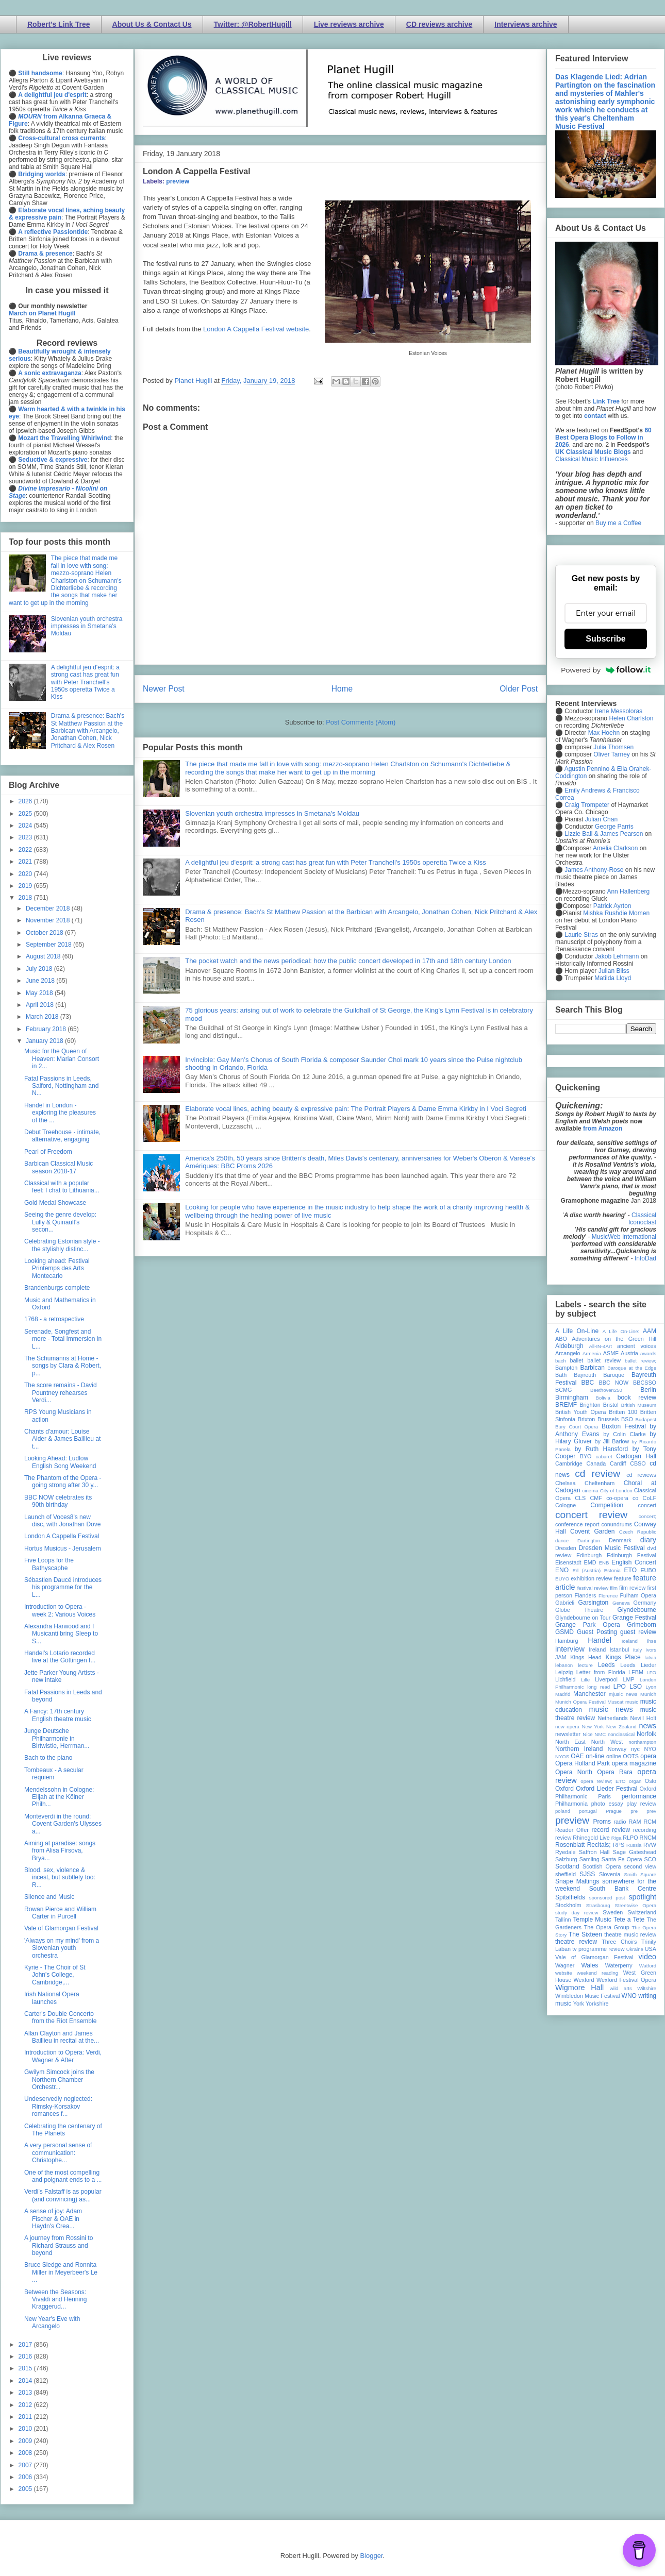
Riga (616, 1838)
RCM (649, 1822)
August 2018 (44, 956)
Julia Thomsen (613, 747)
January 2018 (45, 1041)
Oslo (650, 1781)
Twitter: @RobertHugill (253, 24)
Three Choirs (619, 1942)
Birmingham (571, 1397)
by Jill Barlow (612, 1441)
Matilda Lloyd (612, 978)
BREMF (566, 1404)
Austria (629, 1353)
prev (651, 1811)
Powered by (606, 670)
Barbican (592, 1367)
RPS (618, 1845)
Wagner (564, 1965)
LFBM (635, 1672)
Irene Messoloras (618, 711)
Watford (647, 1965)
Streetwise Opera (635, 1905)
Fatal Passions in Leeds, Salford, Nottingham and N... (61, 1086)
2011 (26, 2416)
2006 (26, 2477)
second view (640, 1866)
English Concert (633, 1562)
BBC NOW (614, 1382)
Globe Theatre (579, 1610)
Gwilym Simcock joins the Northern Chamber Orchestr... (59, 2079)
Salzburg (566, 1859)
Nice (587, 1734)
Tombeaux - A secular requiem (54, 1773)
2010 (26, 2428)
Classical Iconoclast (642, 1218)
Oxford (564, 1788)
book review (637, 1397)
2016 (26, 2356)
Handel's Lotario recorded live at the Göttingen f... (59, 1656)
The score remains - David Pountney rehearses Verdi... (60, 1393)
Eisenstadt (568, 1562)
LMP (628, 1679)
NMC (600, 1734)
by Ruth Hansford (601, 1449)
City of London (616, 1490)
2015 (26, 2368)
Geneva (621, 1603)
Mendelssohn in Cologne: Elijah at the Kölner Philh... (59, 1797)
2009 (26, 2441)
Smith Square (640, 1874)
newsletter (567, 1734)
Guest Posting (597, 1632)
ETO (630, 1570)
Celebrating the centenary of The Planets (63, 2130)
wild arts (621, 1988)
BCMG (563, 1390)
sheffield (565, 1874)
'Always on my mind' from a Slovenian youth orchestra (61, 1948)
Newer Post (164, 688)
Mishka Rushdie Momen (616, 913)
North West (607, 1742)
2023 (26, 837)
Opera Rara (615, 1772)
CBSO (638, 1463)
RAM (634, 1822)
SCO (650, 1859)
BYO (586, 1456)
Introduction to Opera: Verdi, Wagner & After (63, 2056)
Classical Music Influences (591, 459)
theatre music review (630, 1934)
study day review (576, 1912)
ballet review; (640, 1360)
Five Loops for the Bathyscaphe (49, 1564)
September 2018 (49, 944)
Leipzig (564, 1672)
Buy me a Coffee (618, 523)
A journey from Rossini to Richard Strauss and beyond (58, 2245)
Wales (589, 1965)
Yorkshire (597, 2003)
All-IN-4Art (600, 1346)
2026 (26, 801)
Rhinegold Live (591, 1837)
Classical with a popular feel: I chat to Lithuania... (61, 1187)
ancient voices (636, 1346)
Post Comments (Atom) (360, 722)
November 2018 (49, 920)
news (647, 1726)
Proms (602, 1821)
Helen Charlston (631, 718)
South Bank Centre (622, 1888)
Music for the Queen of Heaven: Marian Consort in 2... (61, 1059)
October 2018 (45, 932)
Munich (648, 1694)
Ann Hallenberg (628, 891)
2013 (26, 2392)
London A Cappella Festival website (256, 329)
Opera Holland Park (582, 1763)
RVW (649, 1845)
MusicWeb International (624, 1236)
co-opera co (622, 1498)
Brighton (589, 1405)
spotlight (642, 1897)
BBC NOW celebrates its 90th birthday (58, 1501)
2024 (26, 825)
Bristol (611, 1405)
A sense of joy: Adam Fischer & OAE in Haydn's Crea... (53, 2219)
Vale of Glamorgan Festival (61, 1928)
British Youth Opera (580, 1412)
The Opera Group (606, 1927)
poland (562, 1811)
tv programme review (598, 1949)
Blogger (371, 2556)
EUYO (562, 1578)
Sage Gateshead (634, 1852)
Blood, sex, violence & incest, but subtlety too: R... (59, 1877)
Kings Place (623, 1657)
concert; (647, 1516)
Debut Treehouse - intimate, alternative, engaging (62, 1136)
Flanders (585, 1595)
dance (562, 1540)
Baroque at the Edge (631, 1368)
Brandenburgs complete (57, 1287)
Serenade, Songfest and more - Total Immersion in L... (63, 1339)
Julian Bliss (613, 970)
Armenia (592, 1353)
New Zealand (621, 1726)
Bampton (566, 1368)
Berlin (648, 1389)
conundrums (616, 1524)
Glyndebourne (637, 1609)
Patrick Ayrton (612, 906)
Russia (633, 1845)
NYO (650, 1749)
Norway (617, 1749)
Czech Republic (637, 1532)
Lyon (651, 1687)
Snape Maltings (577, 1881)
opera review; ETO (602, 1781)
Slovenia (609, 1874)
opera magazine (634, 1763)
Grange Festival (634, 1617)
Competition (606, 1505)
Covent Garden (592, 1531)
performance (639, 1796)
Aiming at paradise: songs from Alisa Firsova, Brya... (59, 1851)
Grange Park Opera (587, 1624)
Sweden (613, 1912)
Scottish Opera (602, 1866)
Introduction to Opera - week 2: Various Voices (59, 1610)
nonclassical (621, 1734)
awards (648, 1353)
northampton (642, 1742)
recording (644, 1830)
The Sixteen (585, 1934)
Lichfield (565, 1679)
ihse (651, 1641)
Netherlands (612, 1718)
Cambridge (569, 1463)
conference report (577, 1524)
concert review (591, 1514)
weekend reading (597, 1973)
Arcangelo (567, 1353)
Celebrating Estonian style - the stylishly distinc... (62, 1245)
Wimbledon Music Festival (587, 1996)
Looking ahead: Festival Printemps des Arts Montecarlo (57, 1268)
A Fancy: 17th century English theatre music (57, 1715)
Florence (608, 1595)
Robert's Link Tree (58, 24)
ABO (561, 1339)
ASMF (611, 1353)
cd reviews (641, 1475)
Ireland (597, 1649)
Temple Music (592, 1919)
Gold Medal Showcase (55, 1202)
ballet (576, 1360)
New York (593, 1726)
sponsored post (607, 1897)
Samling (589, 1859)
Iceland (630, 1641)
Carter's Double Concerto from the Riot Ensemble (60, 2017)
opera (648, 1756)
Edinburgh (589, 1555)
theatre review (576, 1941)
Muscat (615, 1702)
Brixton (586, 1419)
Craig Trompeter (586, 805)
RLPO (630, 1837)
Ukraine (634, 1949)
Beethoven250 (606, 1390)
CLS (580, 1498)
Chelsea (565, 1483)
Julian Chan (601, 819)
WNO (629, 1995)
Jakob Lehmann (617, 956)
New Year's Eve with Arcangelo (52, 2322)
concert (647, 1505)
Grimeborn (641, 1624)
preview (177, 181)
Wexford (584, 1980)
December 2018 (49, 908)
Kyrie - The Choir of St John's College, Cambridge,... (55, 1975)
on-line (595, 1756)
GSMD (564, 1632)
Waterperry (619, 1965)
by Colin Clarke (624, 1434)
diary (648, 1540)
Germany (645, 1603)
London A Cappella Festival (61, 1536)
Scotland (567, 1866)
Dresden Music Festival (612, 1548)
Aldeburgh (569, 1346)
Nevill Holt (643, 1718)
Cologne (565, 1505)
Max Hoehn (604, 732)
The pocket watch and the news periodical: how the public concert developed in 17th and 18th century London (348, 961)
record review (610, 1829)
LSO (635, 1686)
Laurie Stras (580, 934)
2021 (26, 861)
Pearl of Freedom (48, 1151)
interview (570, 1649)
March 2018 (43, 1016)
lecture (585, 1665)
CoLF (649, 1498)
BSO (627, 1419)
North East (570, 1742)
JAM (561, 1657)
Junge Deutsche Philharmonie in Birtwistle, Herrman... (56, 1738)
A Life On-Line (576, 1331)
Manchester (589, 1693)
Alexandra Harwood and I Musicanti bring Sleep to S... (61, 1634)
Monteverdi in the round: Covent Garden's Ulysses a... (63, 1824)
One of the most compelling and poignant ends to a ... (63, 2176)
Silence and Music (49, 1896)
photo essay (607, 1803)
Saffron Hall (594, 1852)
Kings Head (586, 1657)
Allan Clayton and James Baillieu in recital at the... (61, 2037)
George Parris (614, 826)
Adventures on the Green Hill (614, 1339)
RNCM (648, 1837)
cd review (597, 1473)
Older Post (519, 688)
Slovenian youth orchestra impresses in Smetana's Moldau (272, 813)
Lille (585, 1679)
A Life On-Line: (621, 1331)
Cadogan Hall (636, 1456)
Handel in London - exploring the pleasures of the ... (60, 1113)
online (613, 1756)
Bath (561, 1375)
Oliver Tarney (611, 754)
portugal (588, 1811)
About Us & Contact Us (152, 24)
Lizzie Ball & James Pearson (603, 833)
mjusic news (623, 1694)
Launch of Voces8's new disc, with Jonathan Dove (62, 1520)
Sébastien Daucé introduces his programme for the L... (63, 1587)
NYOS (562, 1756)
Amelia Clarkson (615, 848)
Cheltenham (599, 1483)
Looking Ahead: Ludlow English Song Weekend (60, 1462)
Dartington (588, 1540)
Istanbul (619, 1649)
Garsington (593, 1602)
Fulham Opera (638, 1595)
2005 (26, 2489)
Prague (614, 1811)
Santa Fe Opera (622, 1859)
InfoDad (645, 1258)
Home (342, 688)
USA (650, 1949)
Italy (637, 1650)
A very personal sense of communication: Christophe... (58, 2153)
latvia (650, 1657)
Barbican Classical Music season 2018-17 (58, 1167)
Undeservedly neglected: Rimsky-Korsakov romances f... (58, 2106)
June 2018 (41, 980)
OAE (577, 1756)
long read (598, 1687)
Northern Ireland (579, 1749)
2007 (26, 2465)
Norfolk (646, 1734)
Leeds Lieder (638, 1665)
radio (619, 1822)
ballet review (604, 1360)
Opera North (573, 1772)
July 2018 (40, 968)
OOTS (631, 1756)
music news (611, 1709)
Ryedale (565, 1852)
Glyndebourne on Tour (582, 1617)
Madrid (562, 1694)
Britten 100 (623, 1412)
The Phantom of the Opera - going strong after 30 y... (62, 1481)
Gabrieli (564, 1603)
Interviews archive (525, 24)
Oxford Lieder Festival (606, 1788)
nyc (635, 1749)
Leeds (606, 1665)
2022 (26, 849)
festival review (593, 1588)
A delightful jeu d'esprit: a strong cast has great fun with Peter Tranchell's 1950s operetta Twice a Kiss (335, 862)
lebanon (564, 1665)
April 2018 (40, 1004)
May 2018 (40, 993)
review (563, 1837)
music (631, 1702)
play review (641, 1803)
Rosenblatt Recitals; (583, 1844)
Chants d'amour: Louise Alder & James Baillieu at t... (62, 1439)
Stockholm (568, 1905)
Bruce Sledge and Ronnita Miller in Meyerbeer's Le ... (60, 2272)
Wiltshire (646, 1988)
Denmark (620, 1540)
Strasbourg (598, 1905)
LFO (651, 1672)
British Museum (638, 1405)
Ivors (650, 1650)
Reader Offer (572, 1830)
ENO (562, 1570)
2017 (26, 2344)
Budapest (645, 1419)
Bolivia (603, 1398)
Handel (599, 1640)
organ (635, 1781)
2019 (26, 885)
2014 (26, 2380)
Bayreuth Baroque (599, 1375)
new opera (567, 1726)
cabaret (604, 1456)
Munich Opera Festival (580, 1702)
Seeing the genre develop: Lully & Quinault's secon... (60, 1222)
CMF (596, 1498)
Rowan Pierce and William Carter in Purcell (60, 1913)
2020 (26, 874)
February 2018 (47, 1029)
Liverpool (606, 1679)
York (578, 2003)
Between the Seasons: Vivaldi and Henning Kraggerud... (55, 2299)
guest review (638, 1632)
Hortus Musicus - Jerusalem (62, 1548)
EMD (590, 1562)
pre (634, 1811)
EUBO (648, 1570)
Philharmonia (571, 1803)
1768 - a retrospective (54, 1319)
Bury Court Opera (576, 1426)
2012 (26, 2405)
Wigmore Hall (579, 1987)
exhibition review (591, 1578)
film (614, 1588)
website (563, 1973)
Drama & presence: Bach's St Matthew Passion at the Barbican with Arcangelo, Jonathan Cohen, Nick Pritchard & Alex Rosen (87, 730)
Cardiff (618, 1463)
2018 (26, 897)
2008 (26, 2452)
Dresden (565, 1548)
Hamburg (566, 1641)
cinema (590, 1490)
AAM (649, 1331)
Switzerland (641, 1912)
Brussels (608, 1419)
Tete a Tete (628, 1919)
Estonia (612, 1570)
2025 (26, 813)
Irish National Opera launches (51, 1998)
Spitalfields (570, 1897)
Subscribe (605, 638)
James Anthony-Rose (593, 869)
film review (632, 1588)
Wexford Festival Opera (626, 1980)
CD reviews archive (439, 24)
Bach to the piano (48, 1757)
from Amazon (602, 1128)
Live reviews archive (349, 24)
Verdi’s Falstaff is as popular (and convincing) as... (63, 2195)
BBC (587, 1382)
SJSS (587, 1874)
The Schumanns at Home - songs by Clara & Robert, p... (62, 1366)
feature (622, 1578)
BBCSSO (644, 1382)
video (647, 1956)
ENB (604, 1562)
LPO (619, 1686)
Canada (596, 1463)
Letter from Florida (600, 1672)
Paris (604, 1796)
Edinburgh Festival (631, 1555)
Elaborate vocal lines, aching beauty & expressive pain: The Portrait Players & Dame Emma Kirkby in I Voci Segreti (355, 1109)
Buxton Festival (624, 1426)
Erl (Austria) (586, 1570)
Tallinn (563, 1919)
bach (560, 1360)
